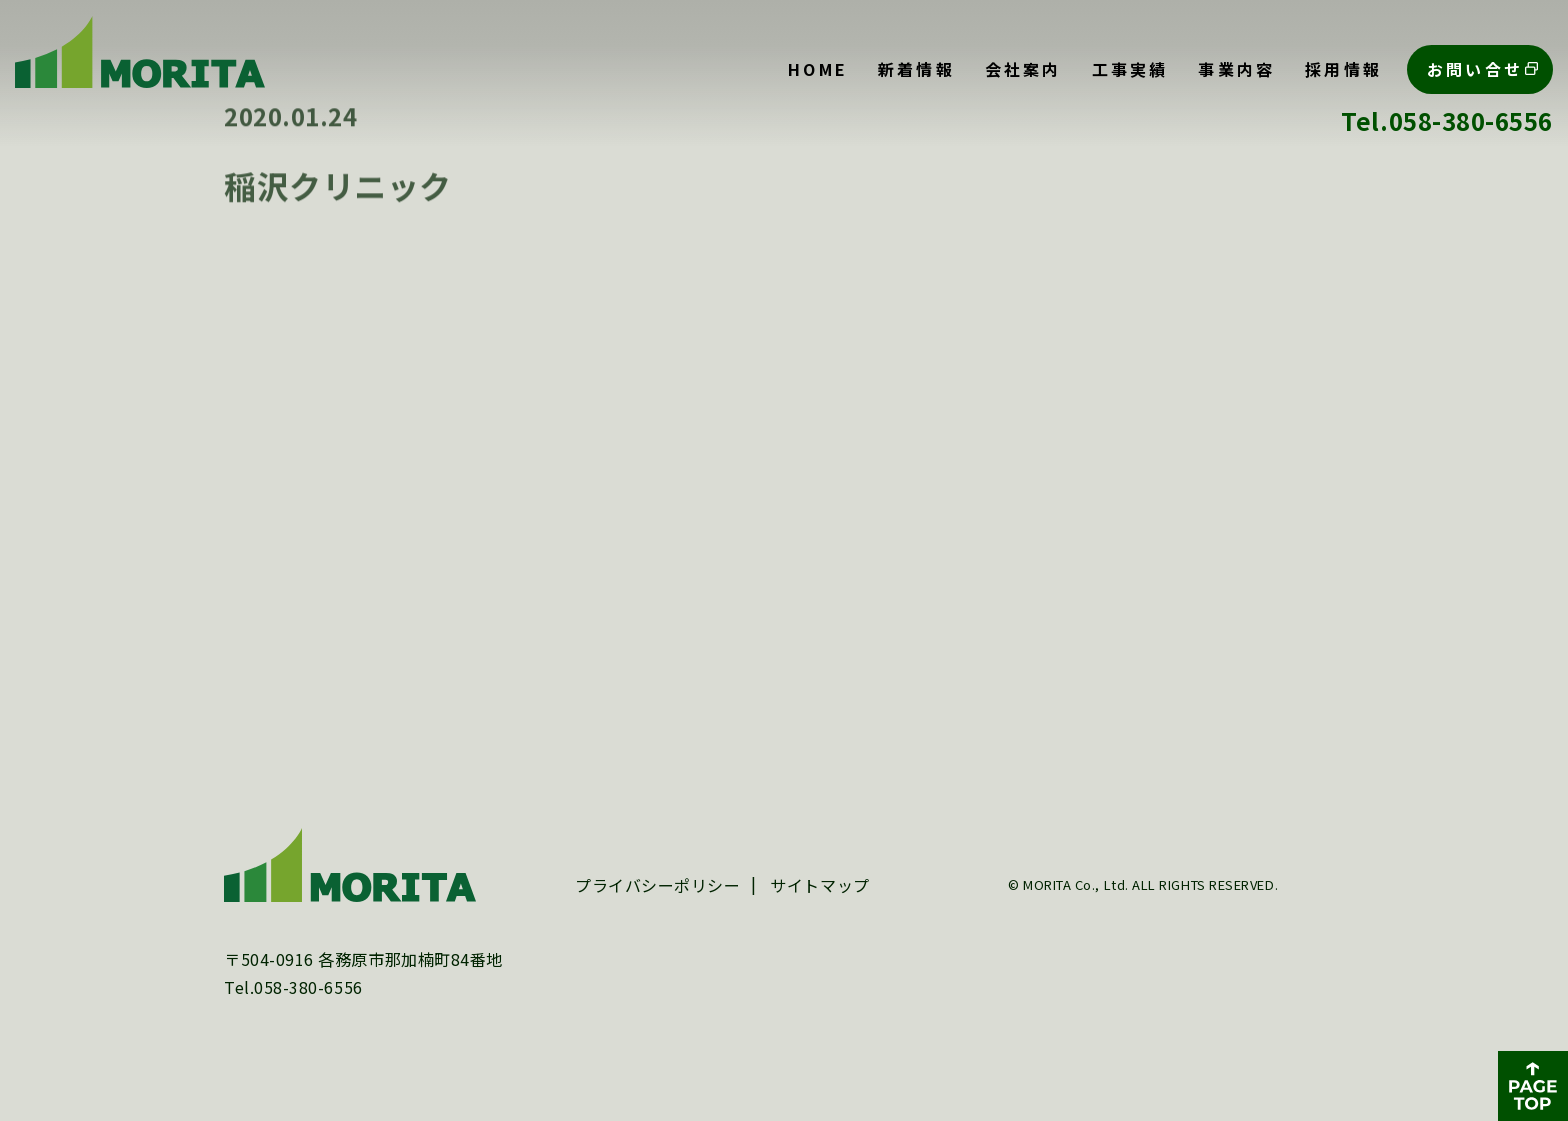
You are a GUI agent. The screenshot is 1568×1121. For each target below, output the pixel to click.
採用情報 (1343, 69)
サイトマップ (819, 904)
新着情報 (916, 69)
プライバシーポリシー (657, 904)
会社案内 (1023, 69)
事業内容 (1236, 69)
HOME (818, 69)
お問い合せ (1475, 69)
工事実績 (1130, 69)
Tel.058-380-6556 (1447, 120)
